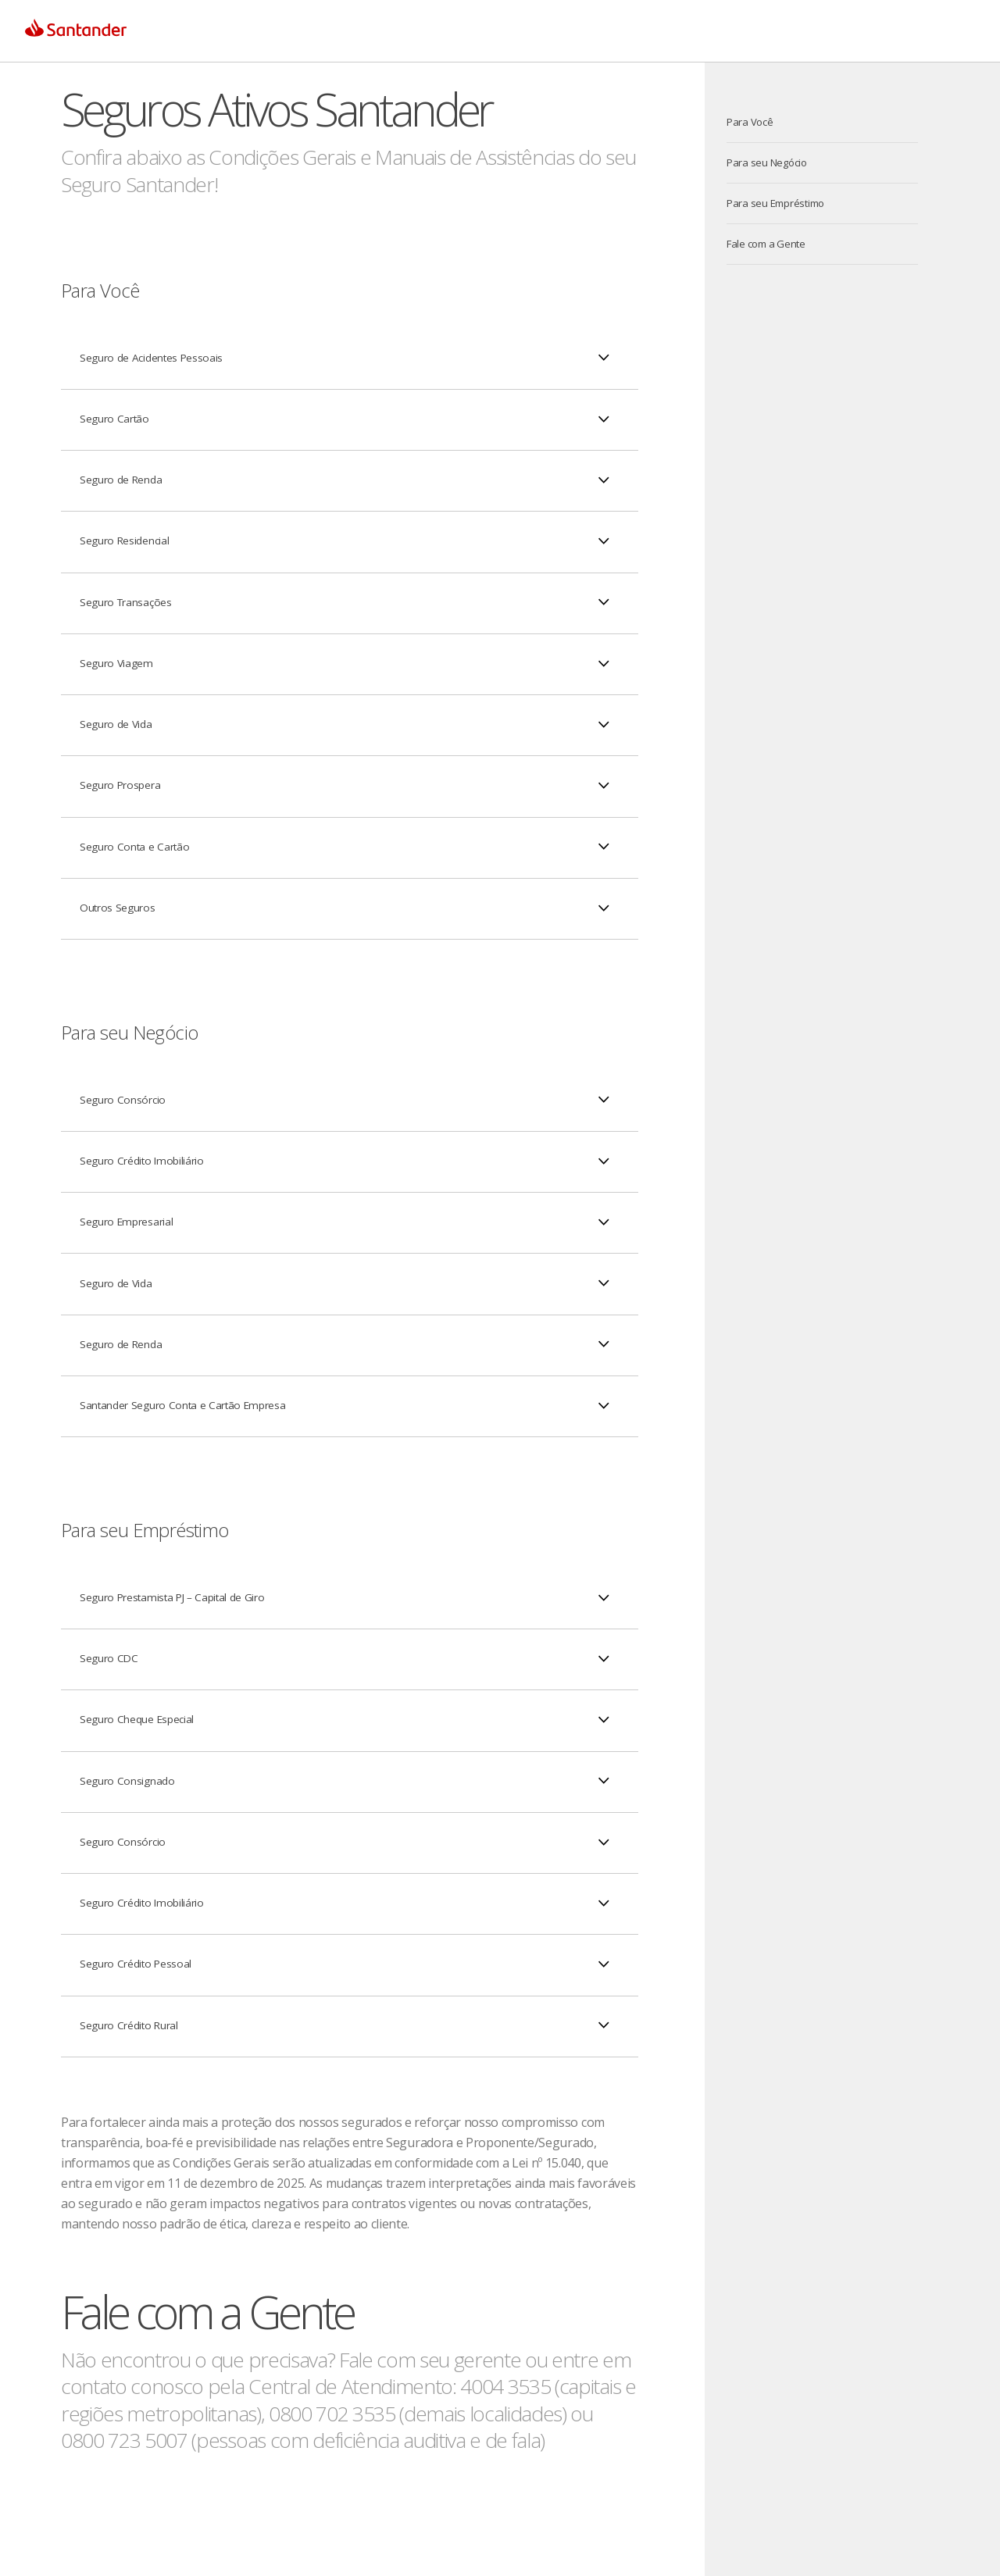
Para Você (750, 122)
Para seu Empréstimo (775, 203)
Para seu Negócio (767, 162)
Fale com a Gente (766, 244)
